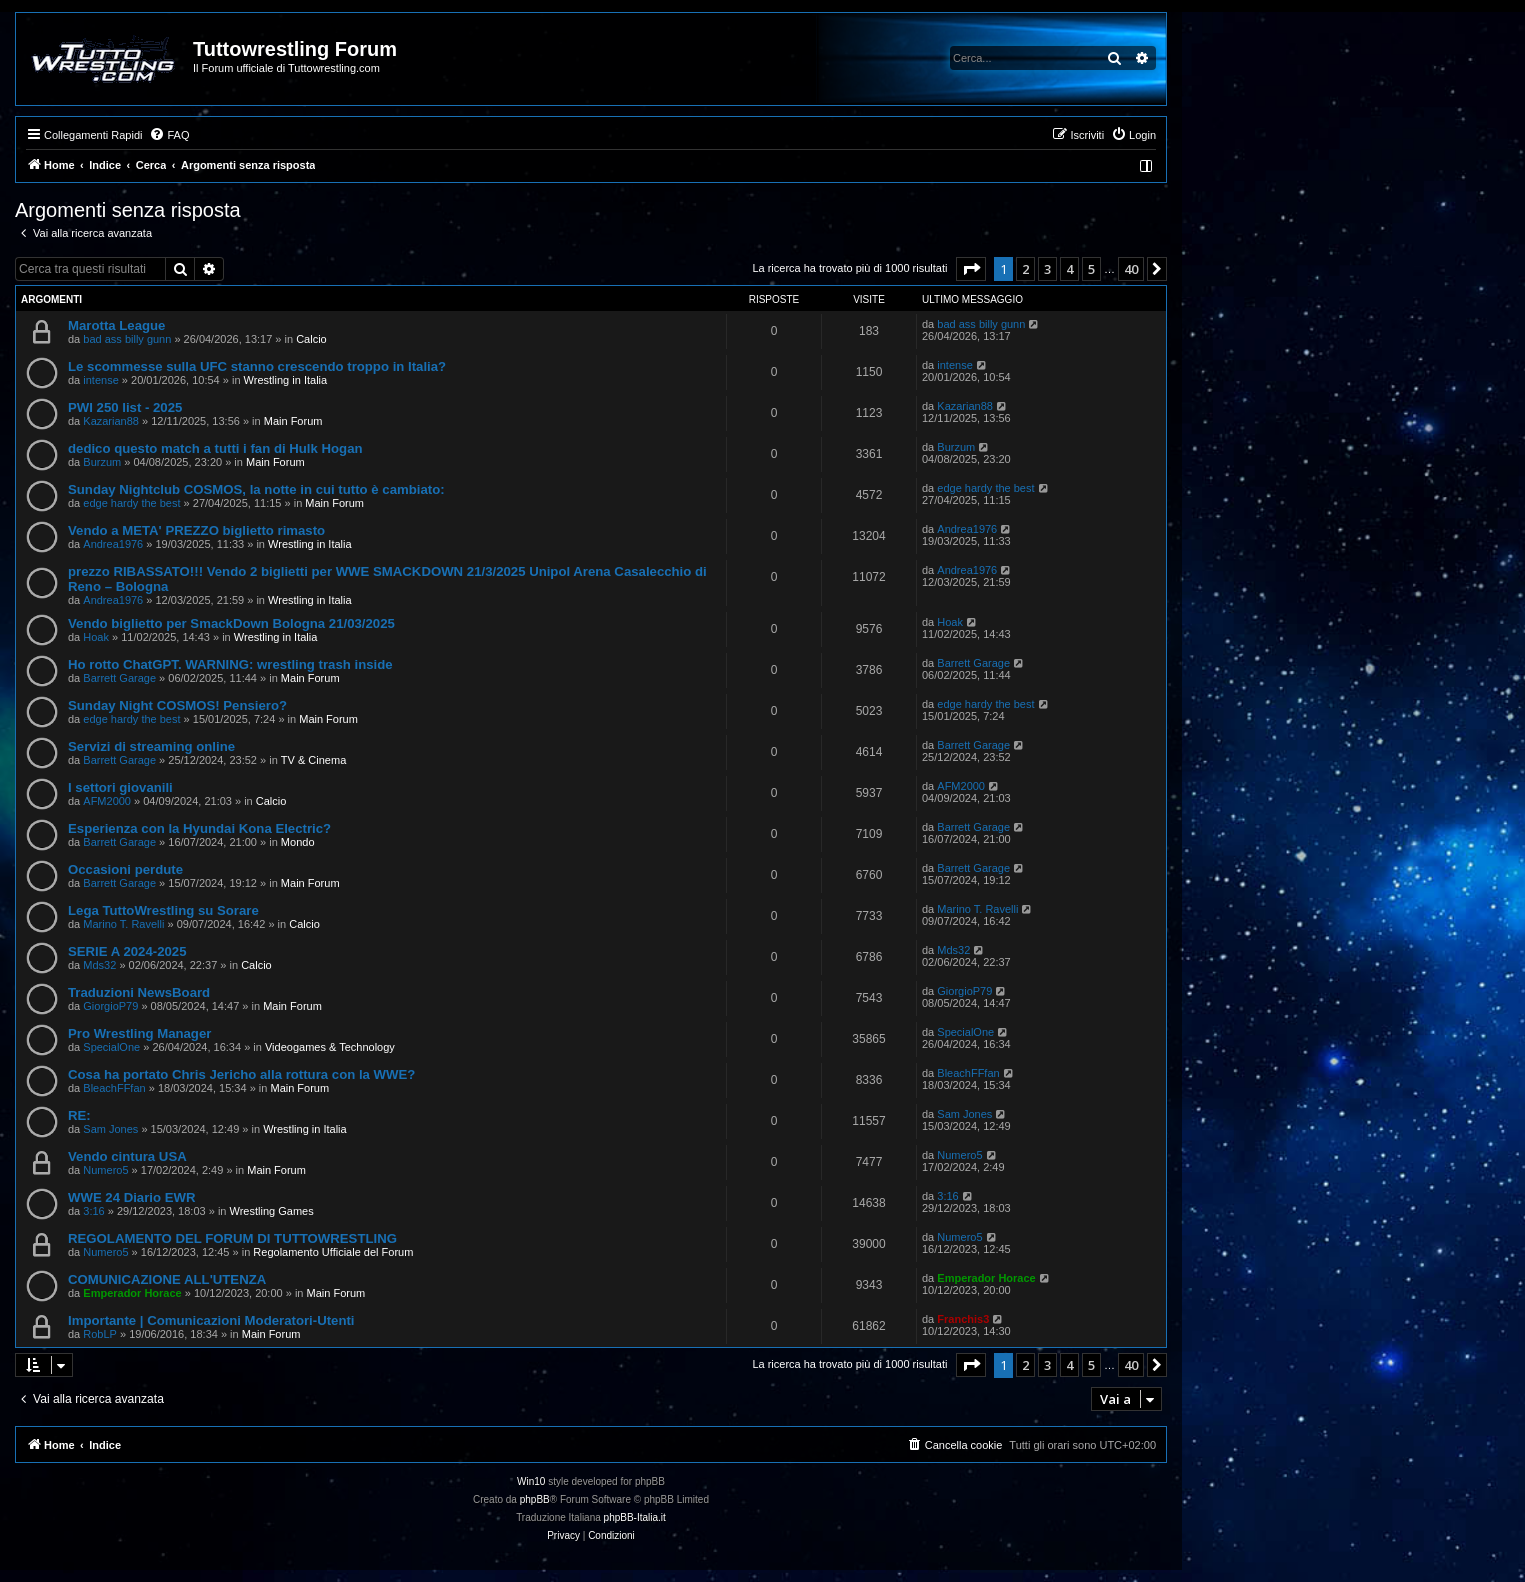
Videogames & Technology (330, 1047)
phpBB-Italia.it (635, 1517)
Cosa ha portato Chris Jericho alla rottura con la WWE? (241, 1074)
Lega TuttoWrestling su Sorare (163, 910)
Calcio (311, 339)
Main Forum (293, 421)
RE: (79, 1115)
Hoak (96, 637)
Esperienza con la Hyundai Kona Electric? (199, 828)
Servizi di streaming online (151, 746)
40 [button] (1131, 269)
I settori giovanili (120, 787)
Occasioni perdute (125, 869)
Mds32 (99, 965)
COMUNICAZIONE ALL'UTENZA (167, 1279)
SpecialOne (111, 1047)
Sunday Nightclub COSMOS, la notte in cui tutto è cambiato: (256, 489)
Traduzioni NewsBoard (139, 992)
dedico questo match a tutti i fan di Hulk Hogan (215, 448)
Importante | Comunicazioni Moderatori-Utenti (211, 1320)
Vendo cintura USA (127, 1156)
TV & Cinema (313, 760)
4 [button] (1069, 269)
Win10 (531, 1481)
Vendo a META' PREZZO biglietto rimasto (196, 530)
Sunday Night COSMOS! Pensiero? (177, 705)
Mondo (298, 842)
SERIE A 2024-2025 (127, 951)
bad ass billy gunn (127, 339)
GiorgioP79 (110, 1006)
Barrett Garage (119, 678)
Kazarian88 (111, 421)
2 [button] (1025, 269)
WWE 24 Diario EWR (132, 1197)
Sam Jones (110, 1129)
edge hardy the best (131, 503)
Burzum (102, 462)
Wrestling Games (272, 1211)
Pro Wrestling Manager (139, 1033)
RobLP (100, 1334)
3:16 (93, 1211)
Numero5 (105, 1170)
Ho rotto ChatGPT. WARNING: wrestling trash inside (230, 664)
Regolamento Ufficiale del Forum (333, 1252)
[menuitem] (169, 135)
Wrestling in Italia (286, 380)
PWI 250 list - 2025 (125, 407)
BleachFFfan (114, 1088)
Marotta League (116, 325)
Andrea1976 (113, 544)
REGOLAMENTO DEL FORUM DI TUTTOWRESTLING (232, 1238)
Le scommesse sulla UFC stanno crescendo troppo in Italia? (257, 366)
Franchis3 (963, 1319)
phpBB (535, 1499)
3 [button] (1047, 269)
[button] (971, 269)
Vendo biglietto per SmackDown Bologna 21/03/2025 (231, 623)
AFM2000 (107, 801)
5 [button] (1091, 269)
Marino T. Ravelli (123, 924)
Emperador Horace (132, 1293)
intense (100, 380)
